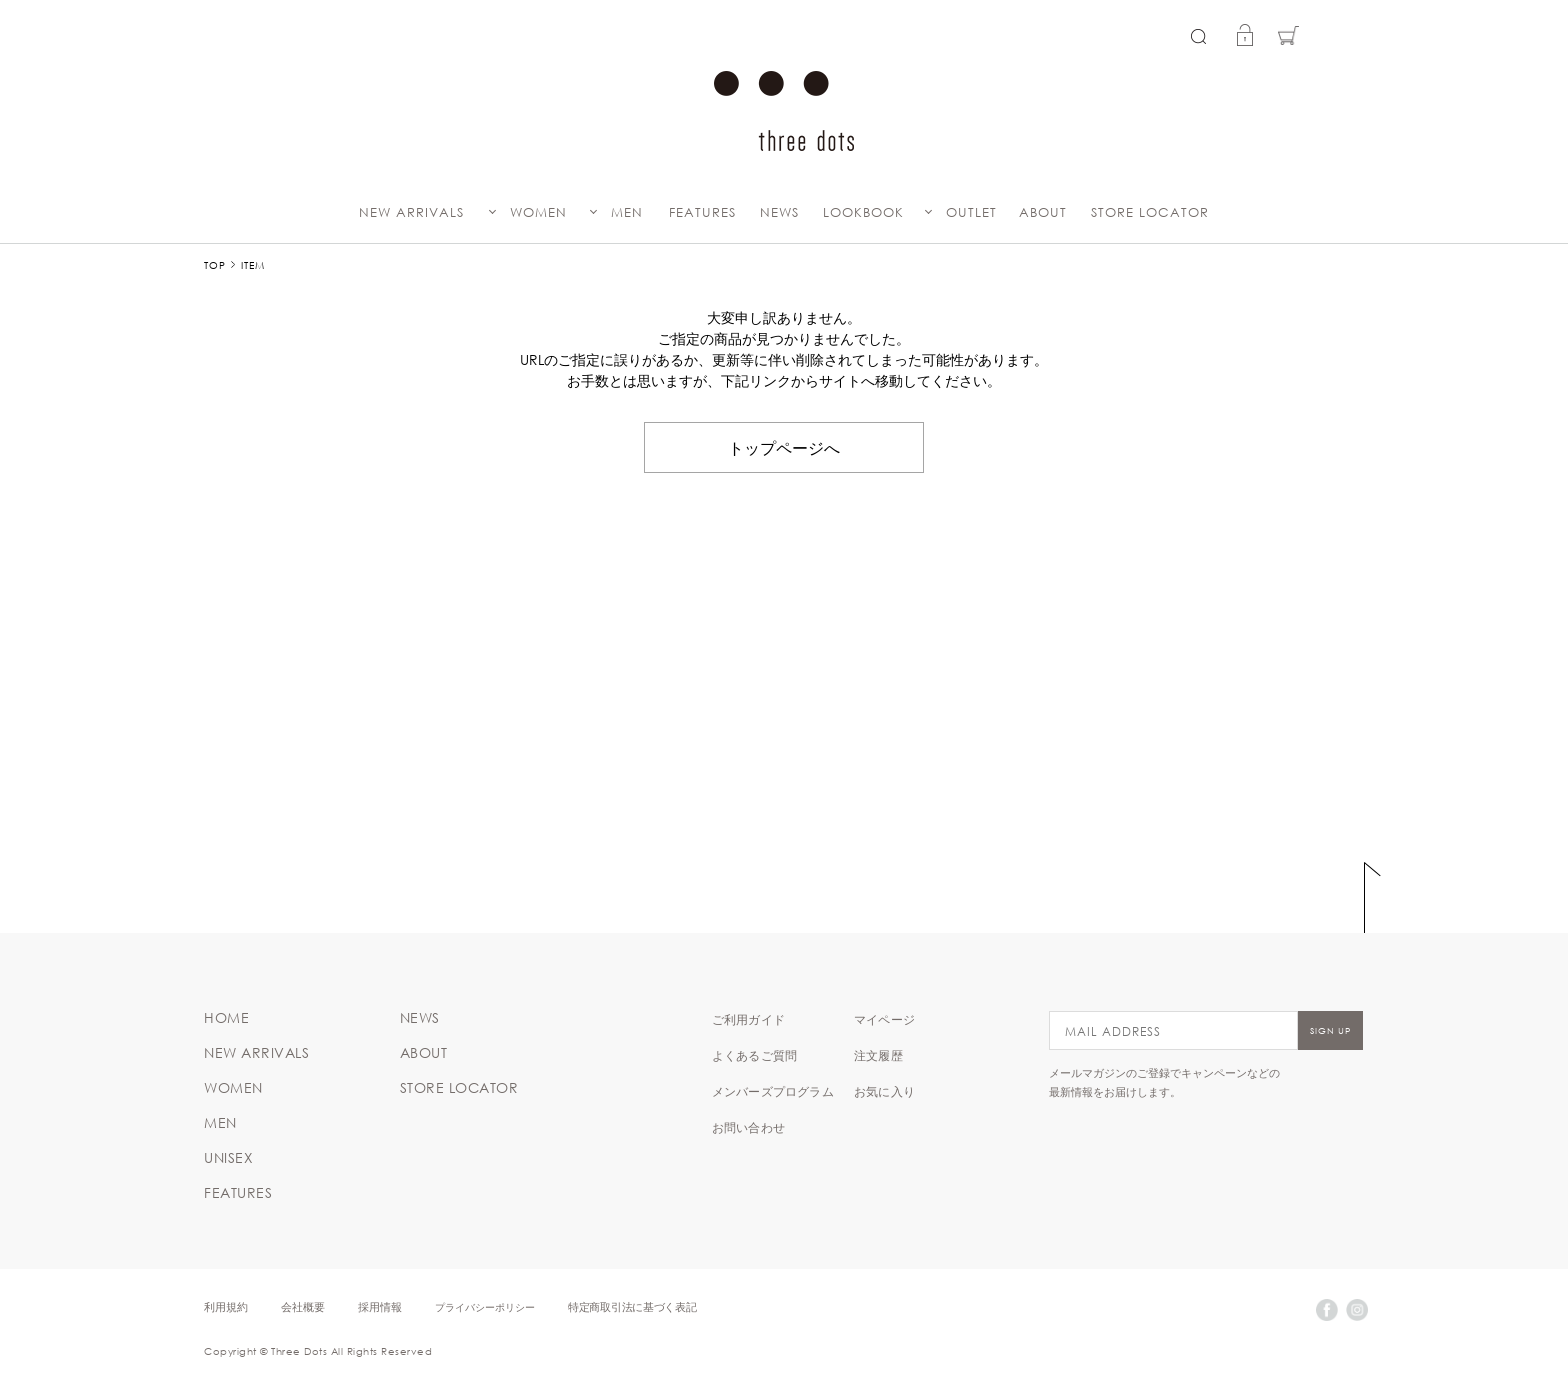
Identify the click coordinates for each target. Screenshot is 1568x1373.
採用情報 (380, 1306)
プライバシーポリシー (485, 1306)
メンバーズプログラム (773, 1091)
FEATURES (702, 212)
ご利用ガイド (748, 1019)
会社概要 (303, 1306)
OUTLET (971, 212)
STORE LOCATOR (1150, 212)
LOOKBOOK (863, 212)
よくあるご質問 (754, 1055)
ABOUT (1043, 212)
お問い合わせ (748, 1127)
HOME (226, 1018)
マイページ (884, 1019)
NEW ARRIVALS (411, 212)
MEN (627, 212)
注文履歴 (878, 1055)
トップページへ (784, 447)
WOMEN (538, 212)
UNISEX (228, 1158)
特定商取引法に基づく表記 (632, 1306)
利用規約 (226, 1306)
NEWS (779, 212)
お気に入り (884, 1091)
